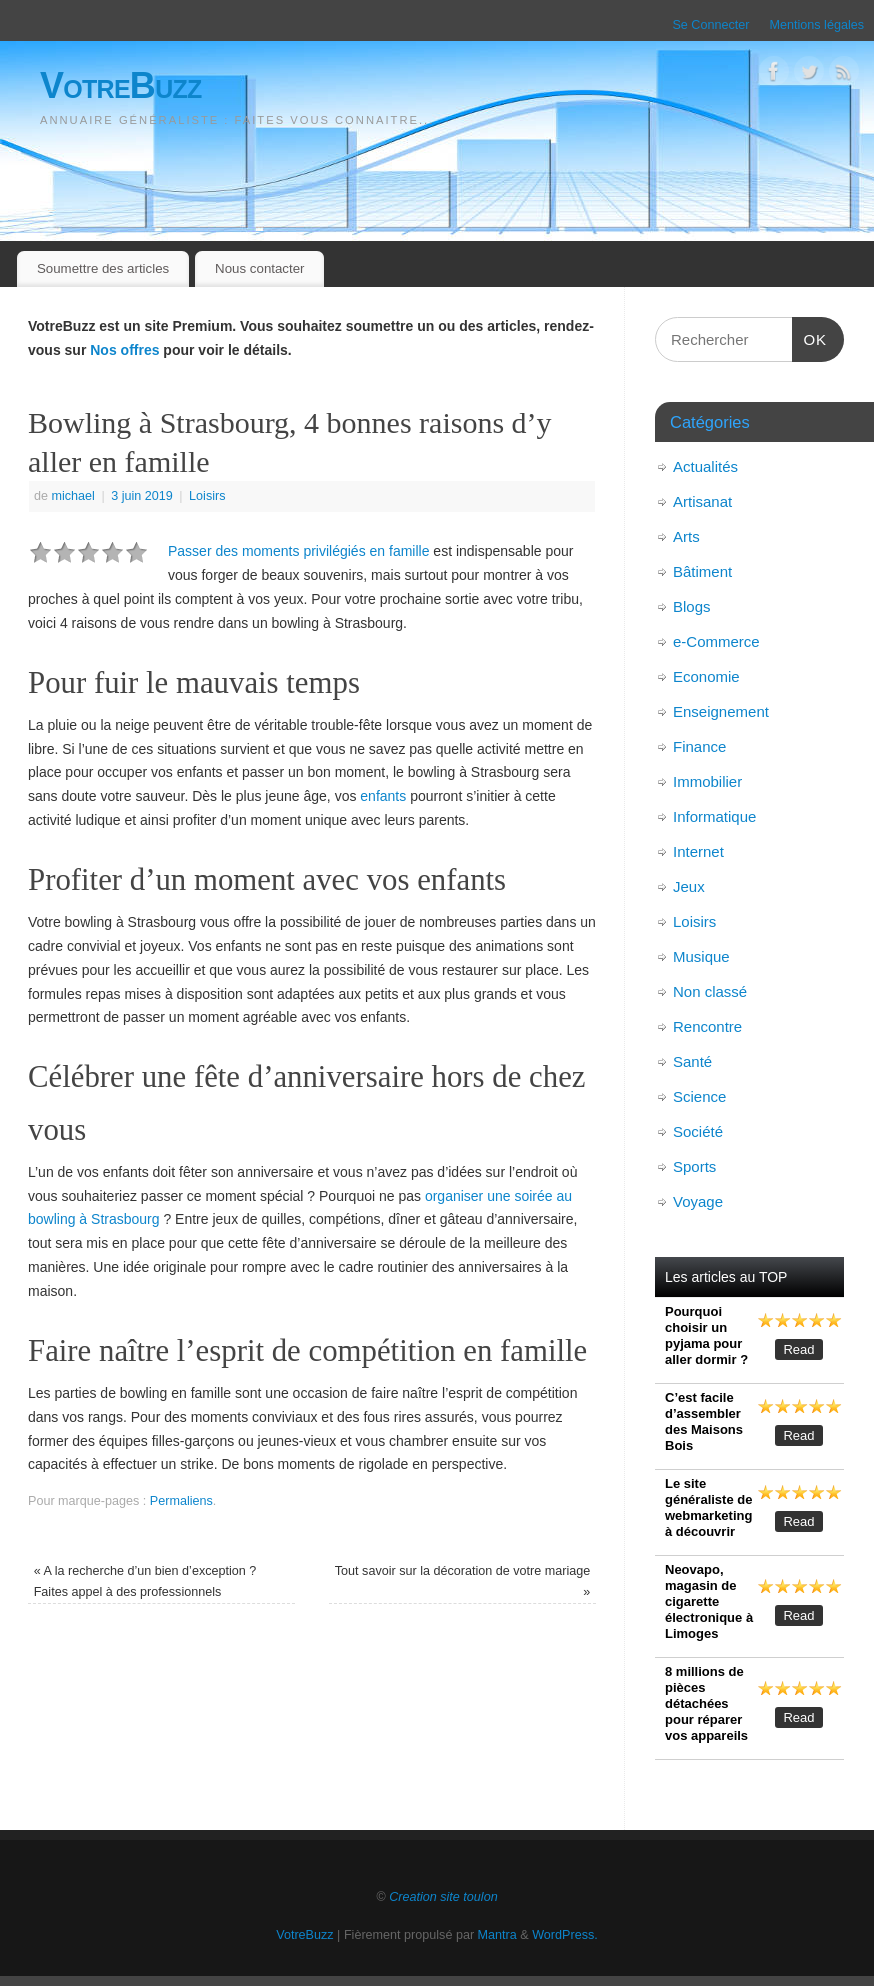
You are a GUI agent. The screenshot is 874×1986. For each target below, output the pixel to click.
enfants (383, 796)
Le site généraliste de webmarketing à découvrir (708, 1507)
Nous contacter (259, 268)
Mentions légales (816, 25)
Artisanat (702, 501)
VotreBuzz (121, 85)
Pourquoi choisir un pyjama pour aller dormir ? (706, 1335)
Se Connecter (710, 25)
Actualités (705, 466)
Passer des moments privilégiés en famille (298, 551)
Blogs (692, 606)
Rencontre (707, 1026)
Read (798, 1349)
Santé (692, 1061)
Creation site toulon (443, 1897)
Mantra (497, 1935)
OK (810, 337)
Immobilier (707, 781)
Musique (701, 956)
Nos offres (124, 350)
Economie (706, 676)
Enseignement (721, 711)
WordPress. (565, 1935)
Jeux (689, 886)
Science (699, 1096)
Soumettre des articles (103, 268)
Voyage (698, 1201)
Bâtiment (702, 571)
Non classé (710, 991)
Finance (699, 746)
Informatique (714, 816)
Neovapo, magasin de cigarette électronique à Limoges (709, 1601)
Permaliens (181, 1501)
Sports (694, 1166)
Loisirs (207, 496)
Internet (698, 851)
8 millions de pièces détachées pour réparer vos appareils (706, 1703)
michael (73, 496)
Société (698, 1131)
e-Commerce (716, 641)
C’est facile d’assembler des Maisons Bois (704, 1421)
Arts (686, 536)
